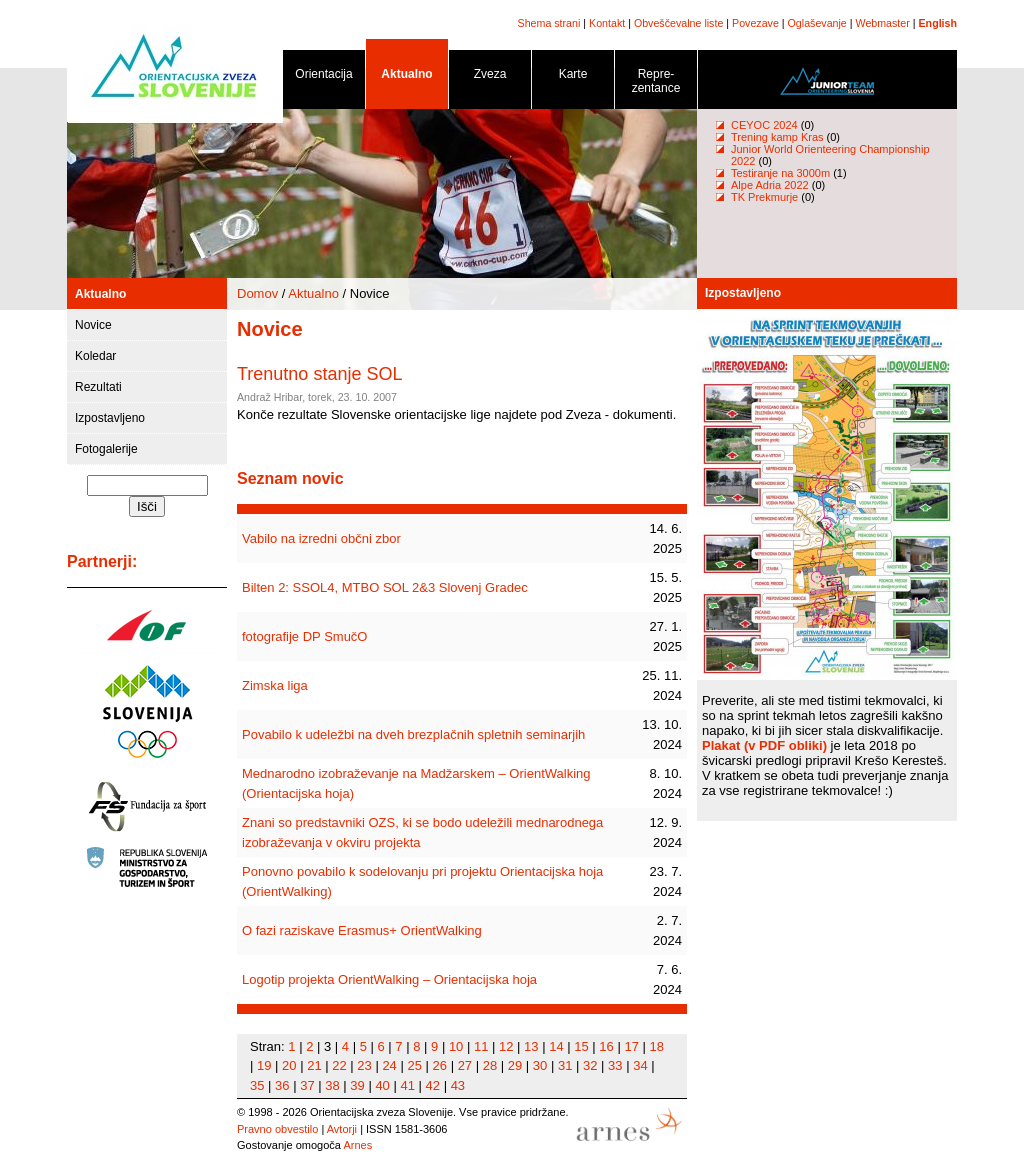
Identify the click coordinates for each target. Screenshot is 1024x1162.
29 (515, 1065)
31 (565, 1065)
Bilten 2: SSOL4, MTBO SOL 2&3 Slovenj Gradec (385, 587)
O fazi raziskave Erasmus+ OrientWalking (362, 930)
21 (314, 1065)
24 (389, 1065)
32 (590, 1065)
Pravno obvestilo (277, 1129)
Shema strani (549, 23)
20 (289, 1065)
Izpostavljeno (110, 418)
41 (407, 1085)
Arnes (357, 1145)
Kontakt (607, 23)
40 (382, 1085)
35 (257, 1085)
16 (606, 1046)
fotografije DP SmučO (304, 636)
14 (556, 1046)
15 (581, 1046)
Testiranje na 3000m (782, 173)
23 (364, 1065)
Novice (93, 325)
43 (458, 1085)
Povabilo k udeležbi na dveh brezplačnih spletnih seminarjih (413, 734)
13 (531, 1046)
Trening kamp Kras (777, 137)
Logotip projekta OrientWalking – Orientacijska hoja (389, 979)
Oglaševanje (817, 23)
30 (540, 1065)
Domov (257, 293)
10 (456, 1046)
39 (357, 1085)
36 (282, 1085)
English (938, 23)
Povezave (755, 23)
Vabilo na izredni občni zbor (321, 538)
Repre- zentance (656, 84)
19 (264, 1065)
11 (481, 1046)
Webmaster (883, 23)
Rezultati (98, 387)
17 (631, 1046)
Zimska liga (275, 685)
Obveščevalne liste (678, 23)
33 (615, 1065)
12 (506, 1046)
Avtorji (342, 1129)
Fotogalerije (106, 449)
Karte (573, 77)
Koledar (95, 356)
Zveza (490, 77)
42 (433, 1085)
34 (640, 1065)
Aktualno (407, 77)
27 (465, 1065)
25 (414, 1065)
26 (440, 1065)
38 (332, 1085)
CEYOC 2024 (764, 125)
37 (307, 1085)
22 (339, 1065)
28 (490, 1065)
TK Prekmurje (764, 197)
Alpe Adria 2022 (770, 185)
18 (657, 1046)
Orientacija (324, 77)
